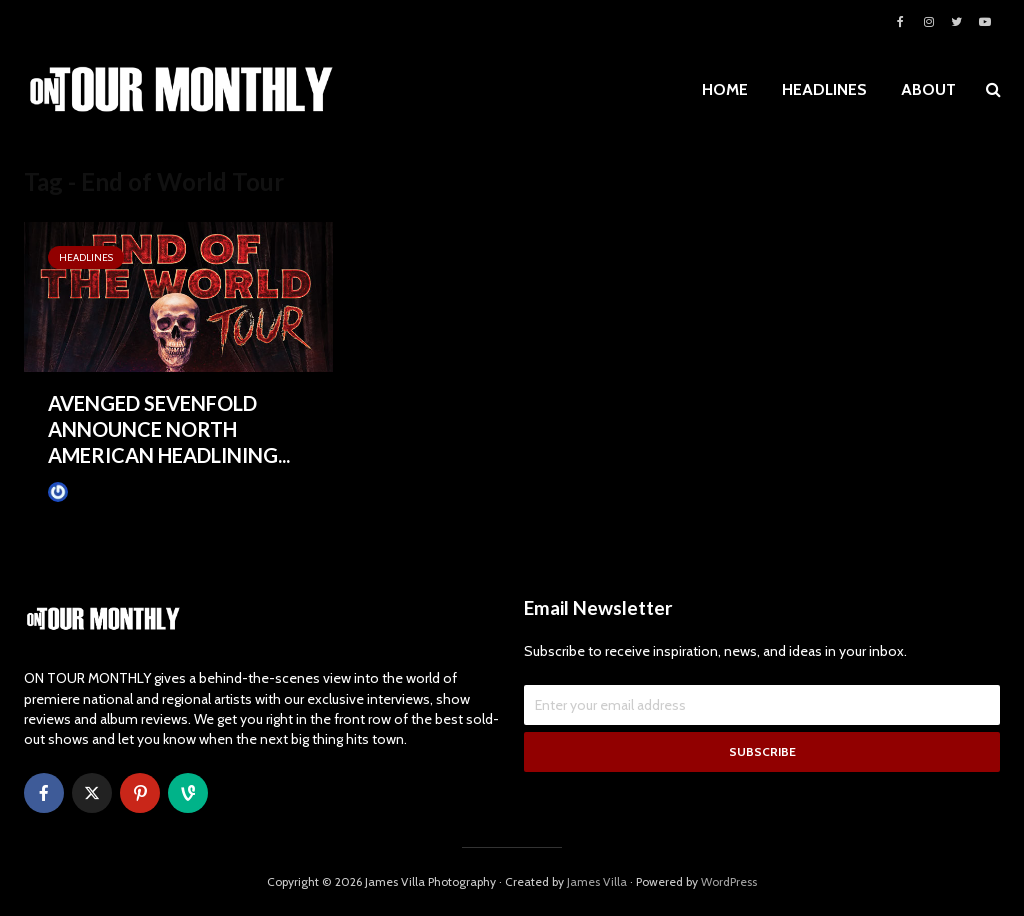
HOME (725, 89)
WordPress (729, 881)
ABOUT (928, 89)
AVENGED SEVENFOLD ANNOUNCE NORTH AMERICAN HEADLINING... (169, 429)
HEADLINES (824, 89)
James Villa (88, 492)
